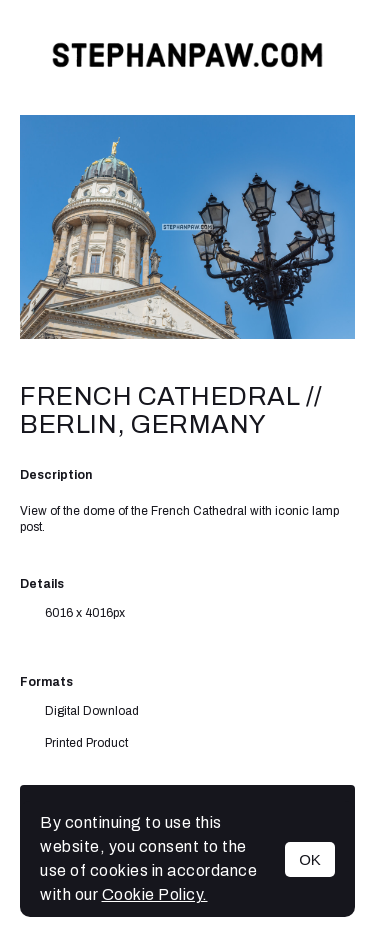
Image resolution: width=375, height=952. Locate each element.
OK (310, 859)
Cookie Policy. (155, 894)
